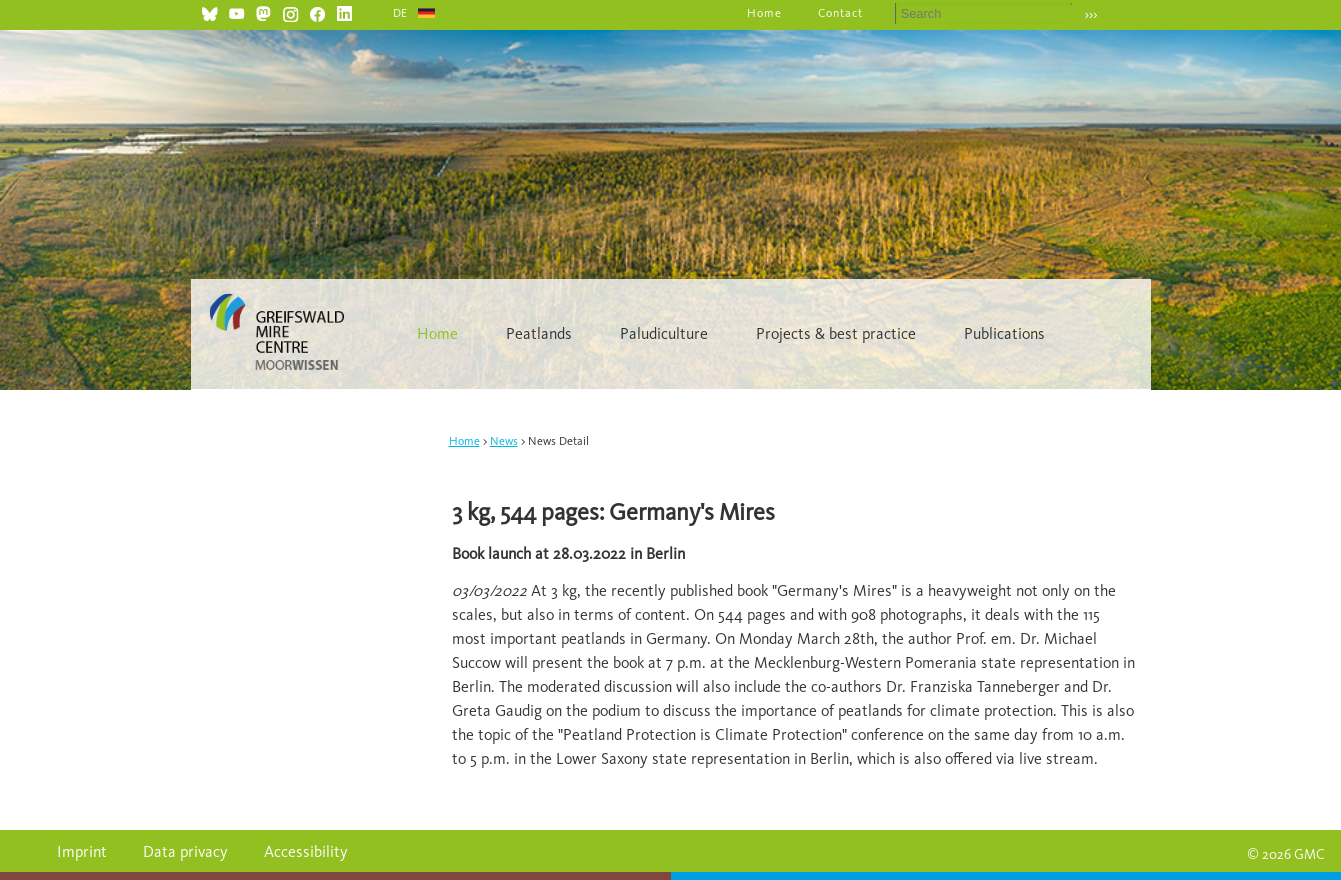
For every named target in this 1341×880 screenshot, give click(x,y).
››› (1091, 14)
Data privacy (185, 851)
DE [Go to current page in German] (401, 13)
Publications (1004, 333)
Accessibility (306, 851)
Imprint (82, 851)
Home (764, 13)
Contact (840, 13)
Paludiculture (664, 333)
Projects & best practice (836, 333)
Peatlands (539, 333)
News (504, 441)
